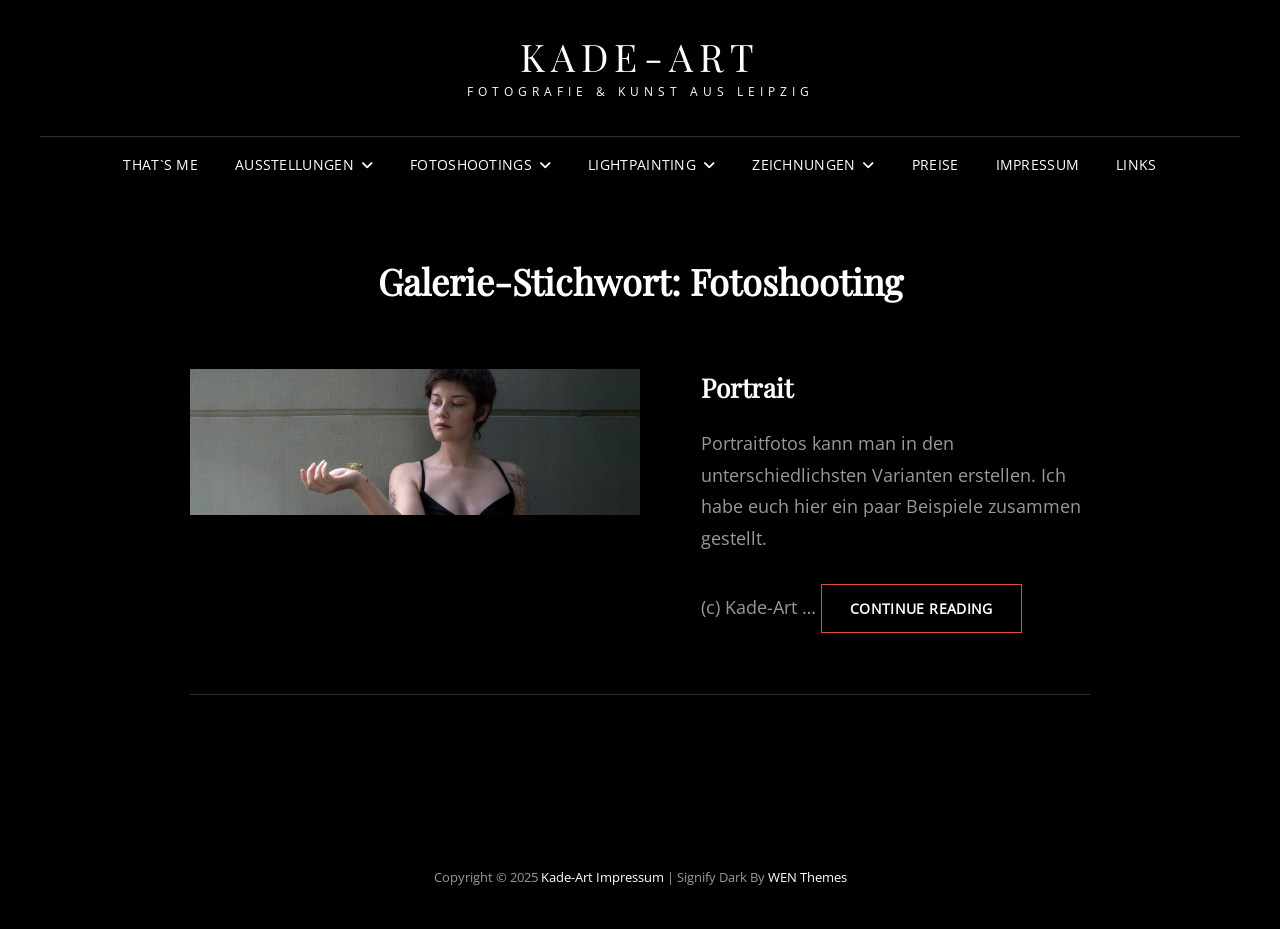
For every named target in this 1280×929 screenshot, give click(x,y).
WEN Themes (807, 877)
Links (1136, 164)
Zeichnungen (803, 164)
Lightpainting (642, 164)
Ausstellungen (294, 164)
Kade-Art (640, 56)
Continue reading (936, 607)
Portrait (747, 387)
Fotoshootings (471, 164)
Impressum (1038, 164)
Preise (935, 164)
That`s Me (160, 164)
